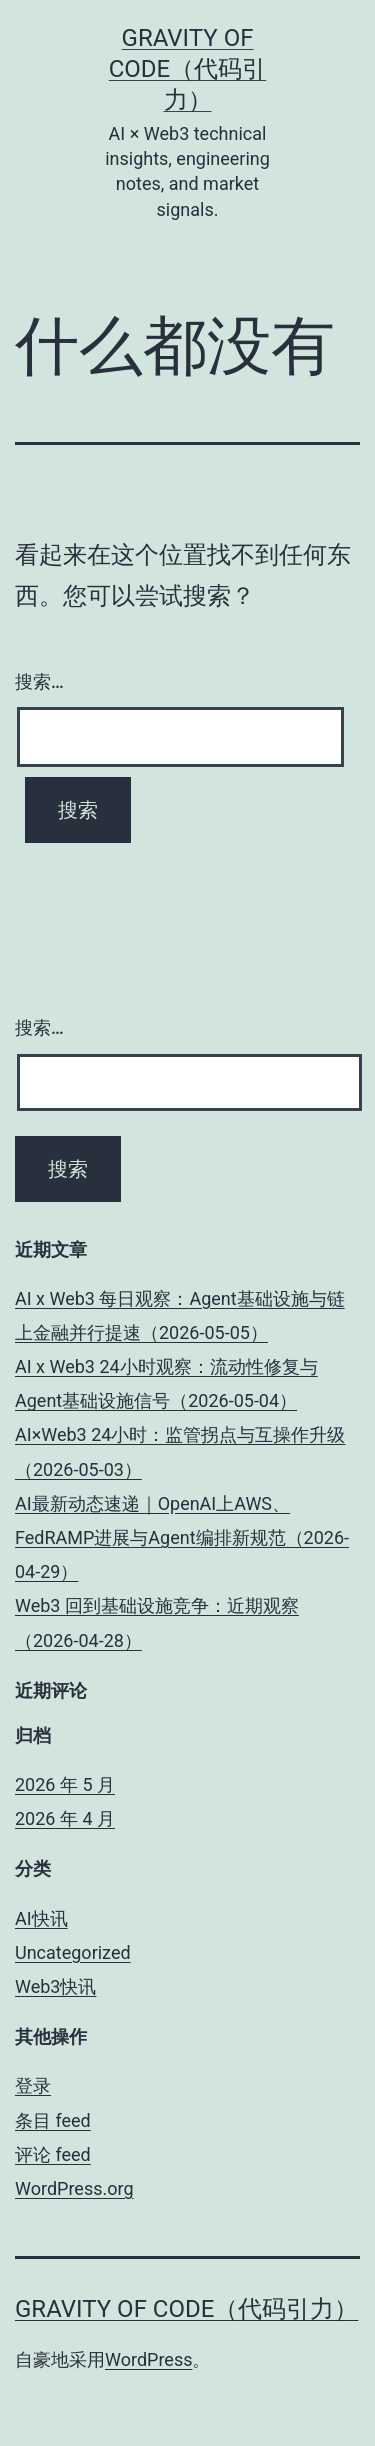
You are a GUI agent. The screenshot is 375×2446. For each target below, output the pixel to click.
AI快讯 (41, 1918)
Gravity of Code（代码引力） (188, 69)
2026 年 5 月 (65, 1784)
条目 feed (53, 2120)
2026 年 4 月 (65, 1818)
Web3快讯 (55, 1986)
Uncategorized (73, 1952)
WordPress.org (74, 2188)
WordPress (148, 2359)
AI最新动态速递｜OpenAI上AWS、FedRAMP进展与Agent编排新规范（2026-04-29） (182, 1537)
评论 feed (53, 2154)
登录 (33, 2085)
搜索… (39, 681)
